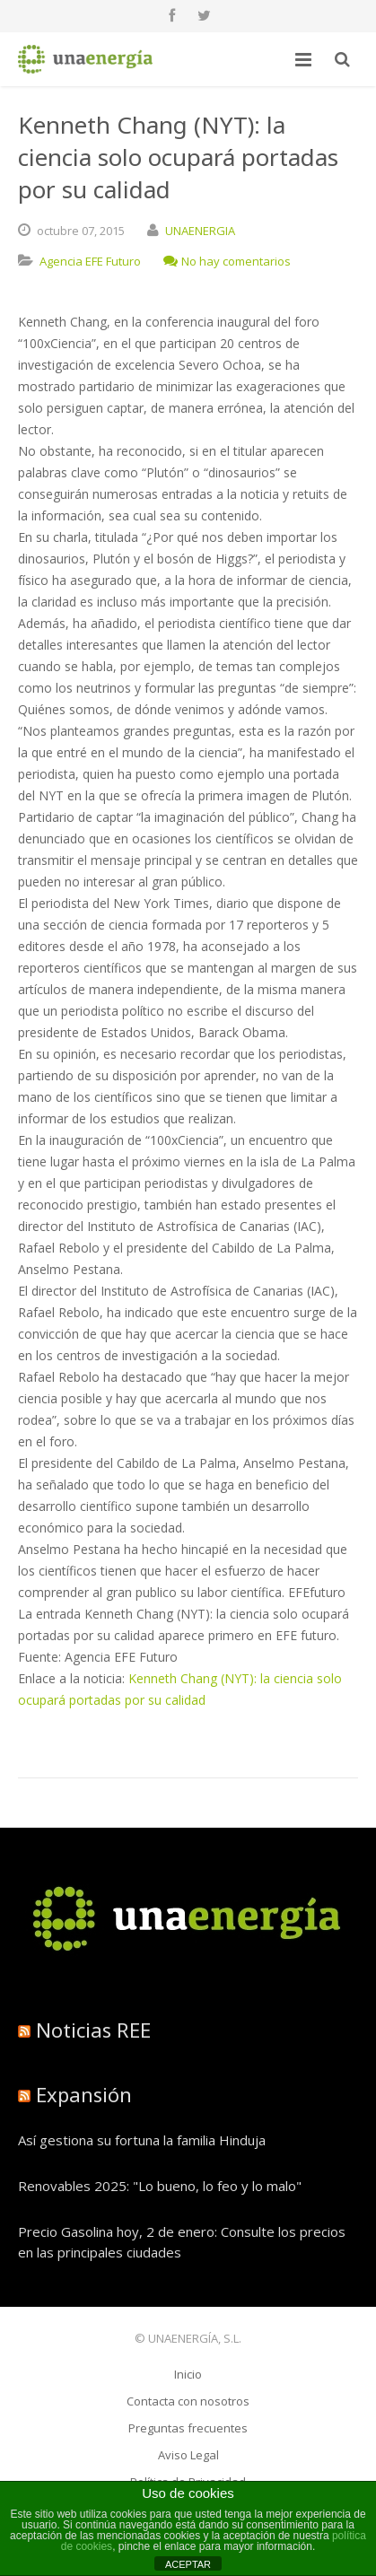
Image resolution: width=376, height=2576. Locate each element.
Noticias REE (93, 2029)
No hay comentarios (227, 261)
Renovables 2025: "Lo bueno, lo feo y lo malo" (160, 2186)
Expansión (84, 2094)
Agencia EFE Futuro (90, 261)
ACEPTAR (188, 2564)
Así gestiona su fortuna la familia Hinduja (142, 2140)
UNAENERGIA (200, 231)
